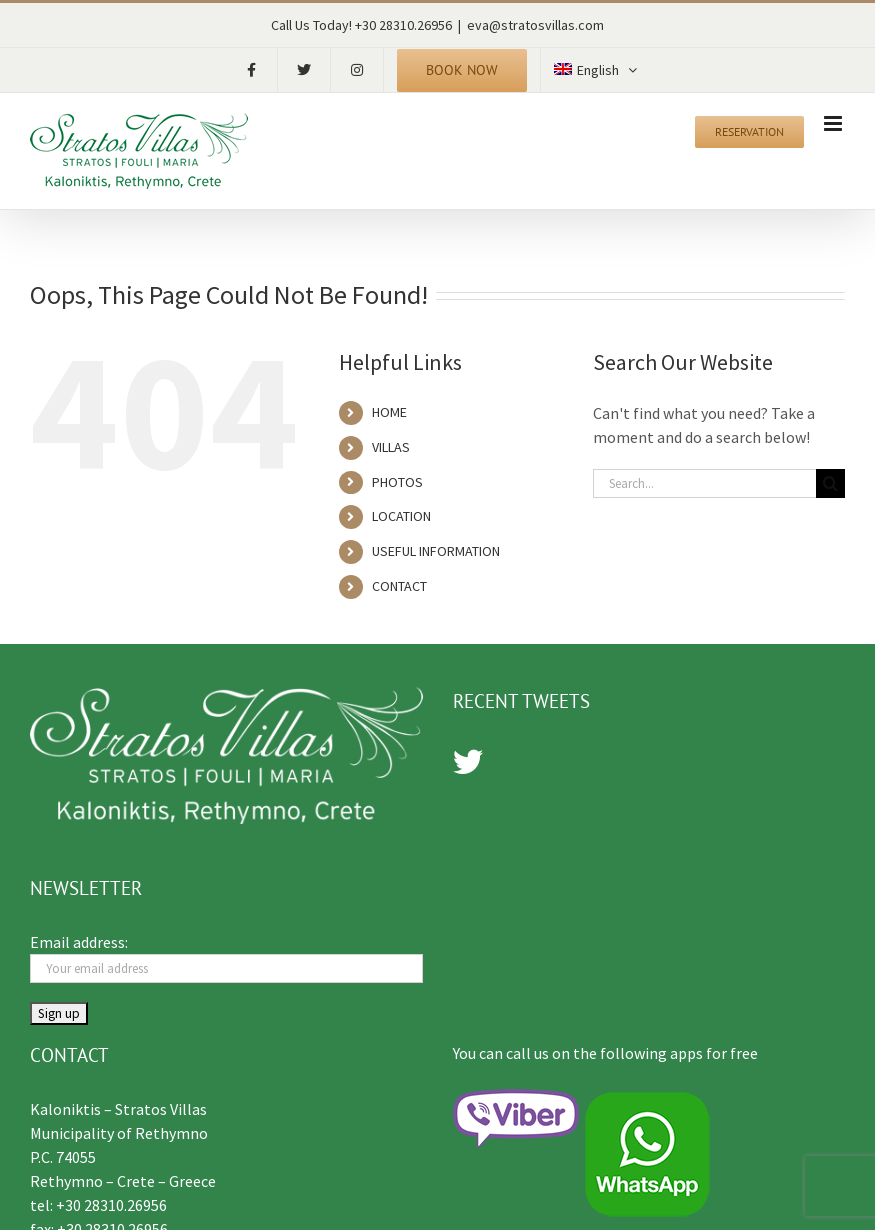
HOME (389, 412)
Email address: (79, 942)
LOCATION (401, 516)
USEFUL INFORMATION (436, 551)
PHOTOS (397, 482)
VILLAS (391, 447)
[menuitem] (595, 70)
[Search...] (704, 483)
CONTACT (399, 586)
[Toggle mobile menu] (834, 123)
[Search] (830, 483)
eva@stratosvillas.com (535, 25)
